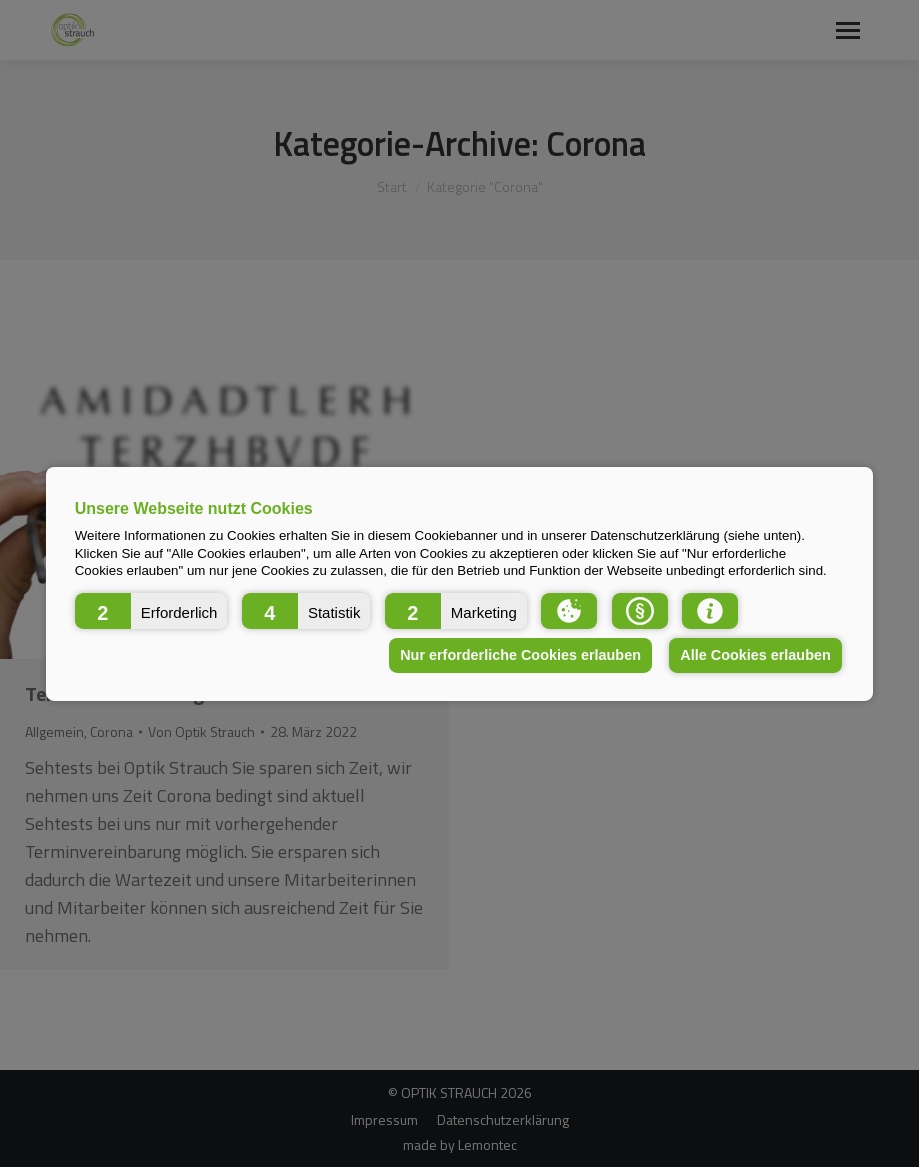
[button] (151, 610)
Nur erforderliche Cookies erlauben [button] (520, 655)
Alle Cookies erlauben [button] (755, 655)
